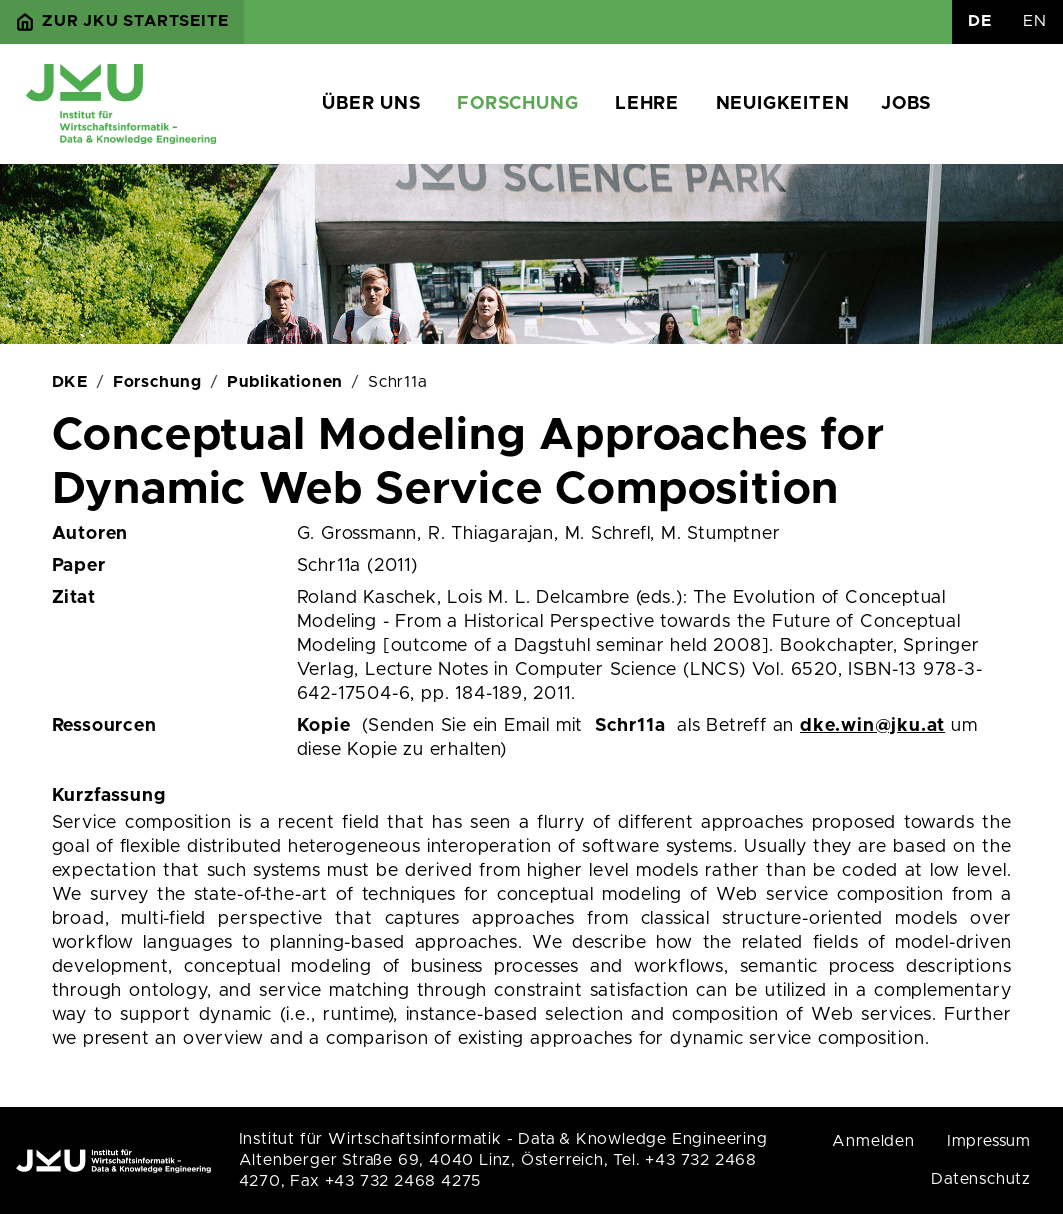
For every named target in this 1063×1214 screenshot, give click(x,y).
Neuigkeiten (783, 104)
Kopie (324, 726)
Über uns (371, 104)
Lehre (647, 104)
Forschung (517, 104)
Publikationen (285, 382)
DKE (70, 382)
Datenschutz (981, 1179)
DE (980, 21)
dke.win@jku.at (872, 726)
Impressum (989, 1141)
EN (1035, 21)
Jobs (905, 104)
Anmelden (873, 1141)
